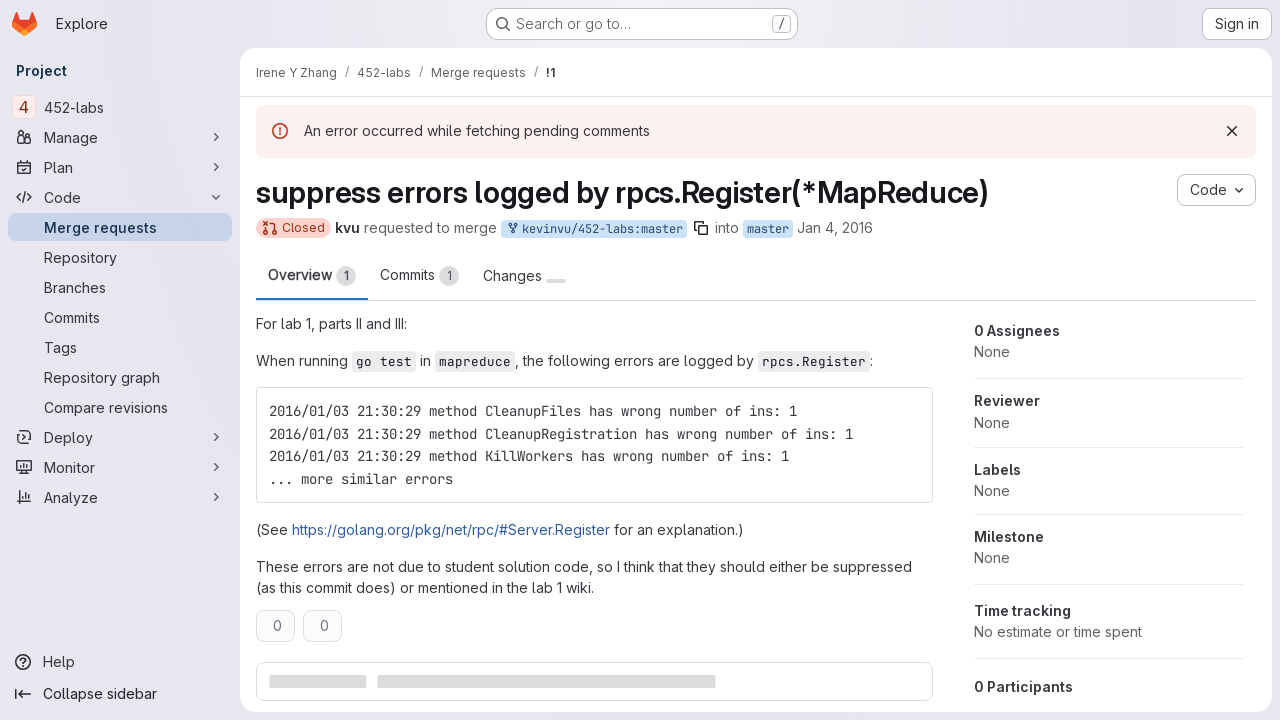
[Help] (120, 662)
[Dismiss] (1232, 131)
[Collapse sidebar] (120, 694)
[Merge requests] (120, 227)
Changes (524, 276)
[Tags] (120, 347)
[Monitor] (120, 467)
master (768, 229)
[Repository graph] (120, 377)
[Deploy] (120, 437)
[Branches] (120, 287)
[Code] (120, 197)
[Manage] (120, 137)
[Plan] (120, 167)
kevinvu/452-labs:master (594, 229)
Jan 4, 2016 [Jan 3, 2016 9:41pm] (835, 227)
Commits (419, 276)
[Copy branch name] (701, 228)
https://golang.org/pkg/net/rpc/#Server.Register (451, 529)
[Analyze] (120, 497)
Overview (312, 276)
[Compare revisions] (120, 407)
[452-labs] (120, 107)
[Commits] (120, 317)
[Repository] (120, 257)
